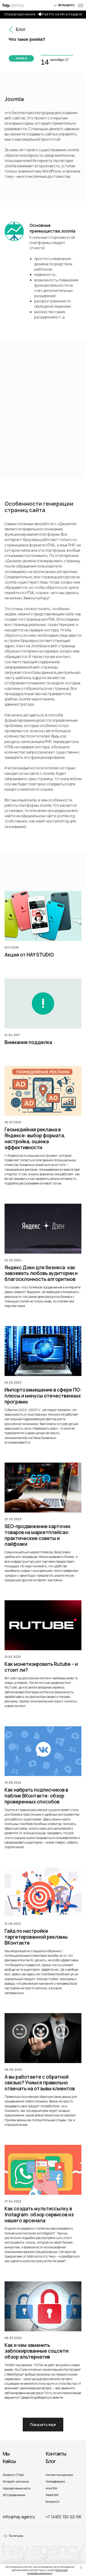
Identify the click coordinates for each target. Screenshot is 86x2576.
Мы (6, 2453)
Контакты (56, 2453)
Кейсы (9, 2461)
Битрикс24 (52, 2502)
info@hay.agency (19, 2516)
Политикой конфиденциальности (47, 2571)
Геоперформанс (55, 2481)
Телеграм (16, 2536)
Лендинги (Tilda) (13, 2475)
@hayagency (66, 5)
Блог (51, 2461)
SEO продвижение (14, 2495)
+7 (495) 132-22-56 (63, 2516)
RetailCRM (52, 2495)
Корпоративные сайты (17, 2488)
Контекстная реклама (59, 2475)
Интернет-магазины (16, 2481)
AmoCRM (51, 2488)
